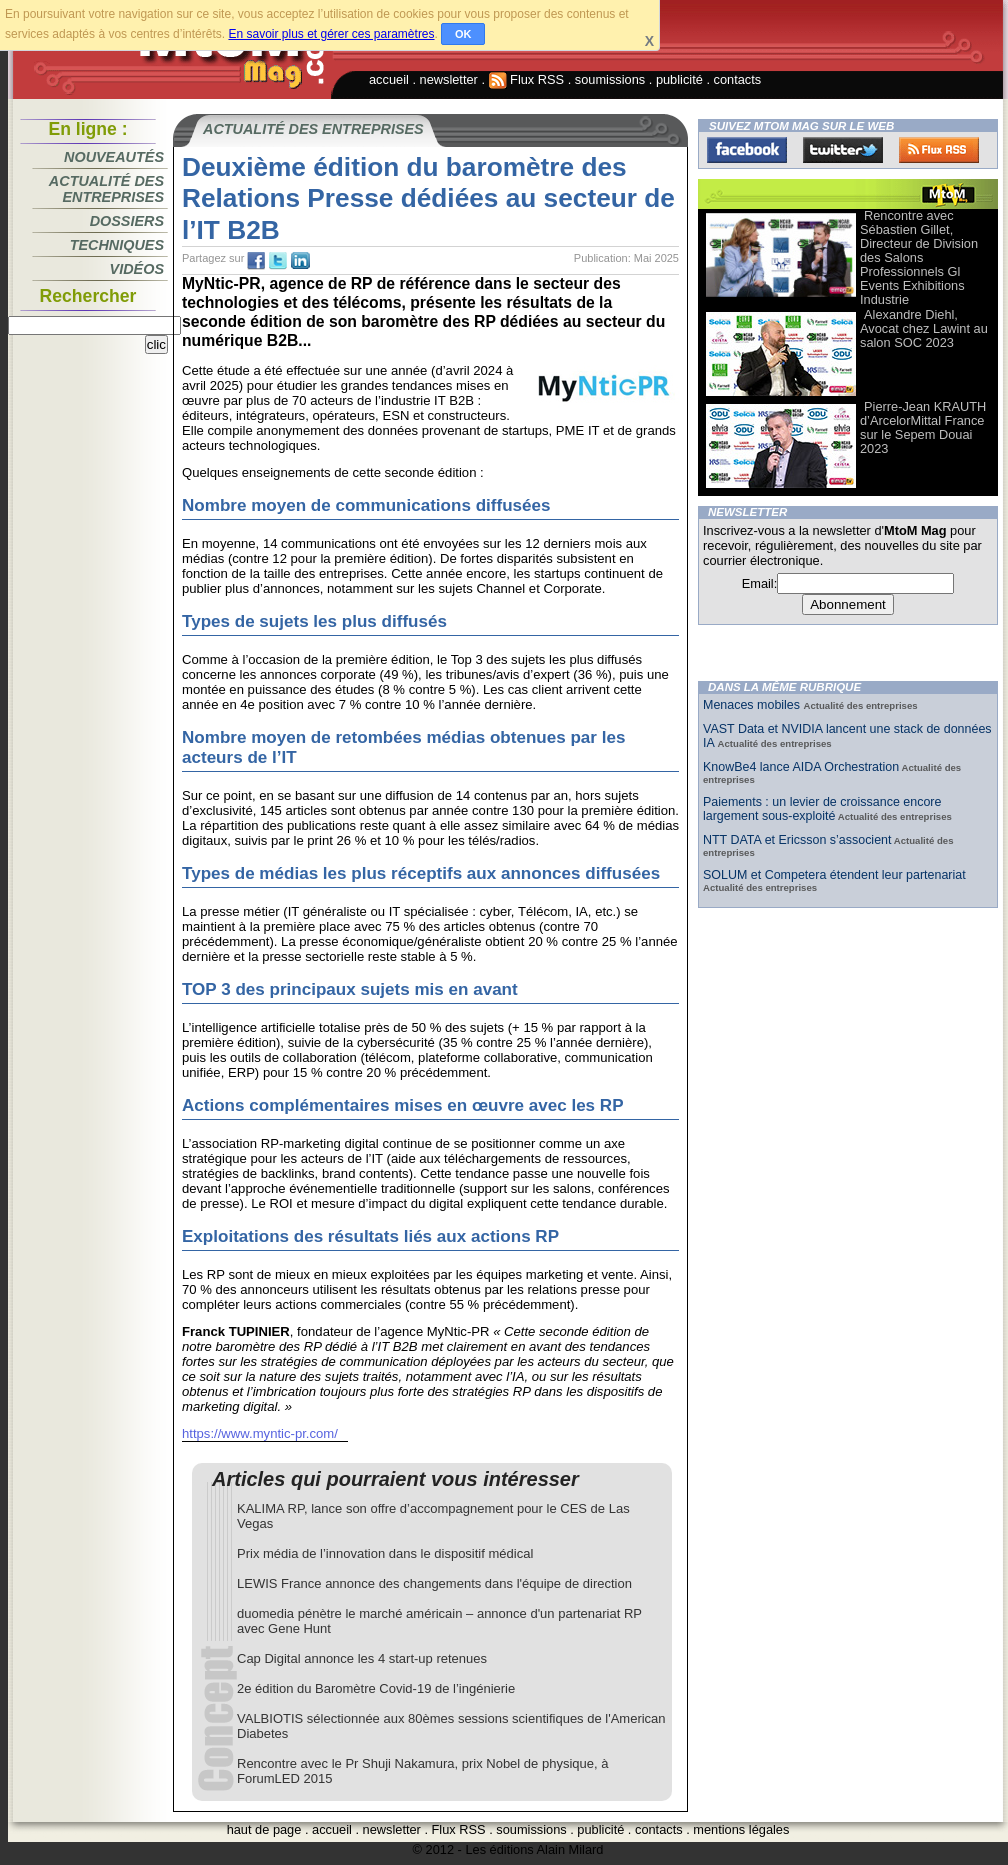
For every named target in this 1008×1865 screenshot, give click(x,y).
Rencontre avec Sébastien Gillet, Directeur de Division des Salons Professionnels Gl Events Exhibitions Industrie (919, 257)
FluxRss (939, 150)
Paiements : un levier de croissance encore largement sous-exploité (822, 809)
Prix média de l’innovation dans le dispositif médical (385, 1553)
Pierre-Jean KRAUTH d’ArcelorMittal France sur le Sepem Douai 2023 (923, 427)
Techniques (117, 245)
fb (256, 261)
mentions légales (741, 1829)
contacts (738, 79)
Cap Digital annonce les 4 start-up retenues (362, 1658)
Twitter (843, 150)
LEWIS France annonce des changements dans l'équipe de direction (434, 1583)
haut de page (264, 1829)
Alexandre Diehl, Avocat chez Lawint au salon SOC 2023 (924, 328)
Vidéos (137, 269)
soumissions (610, 79)
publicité (679, 79)
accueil (389, 79)
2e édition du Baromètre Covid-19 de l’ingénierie (376, 1688)
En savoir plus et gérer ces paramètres (331, 34)
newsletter (449, 79)
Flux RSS (527, 79)
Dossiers (127, 221)
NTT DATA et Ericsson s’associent (797, 840)
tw (278, 261)
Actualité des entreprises (106, 189)
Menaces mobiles (753, 705)
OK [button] (463, 34)
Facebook (747, 150)
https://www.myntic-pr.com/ (260, 1433)
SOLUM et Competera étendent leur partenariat (834, 875)
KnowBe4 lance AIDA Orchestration (801, 767)
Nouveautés (114, 157)
